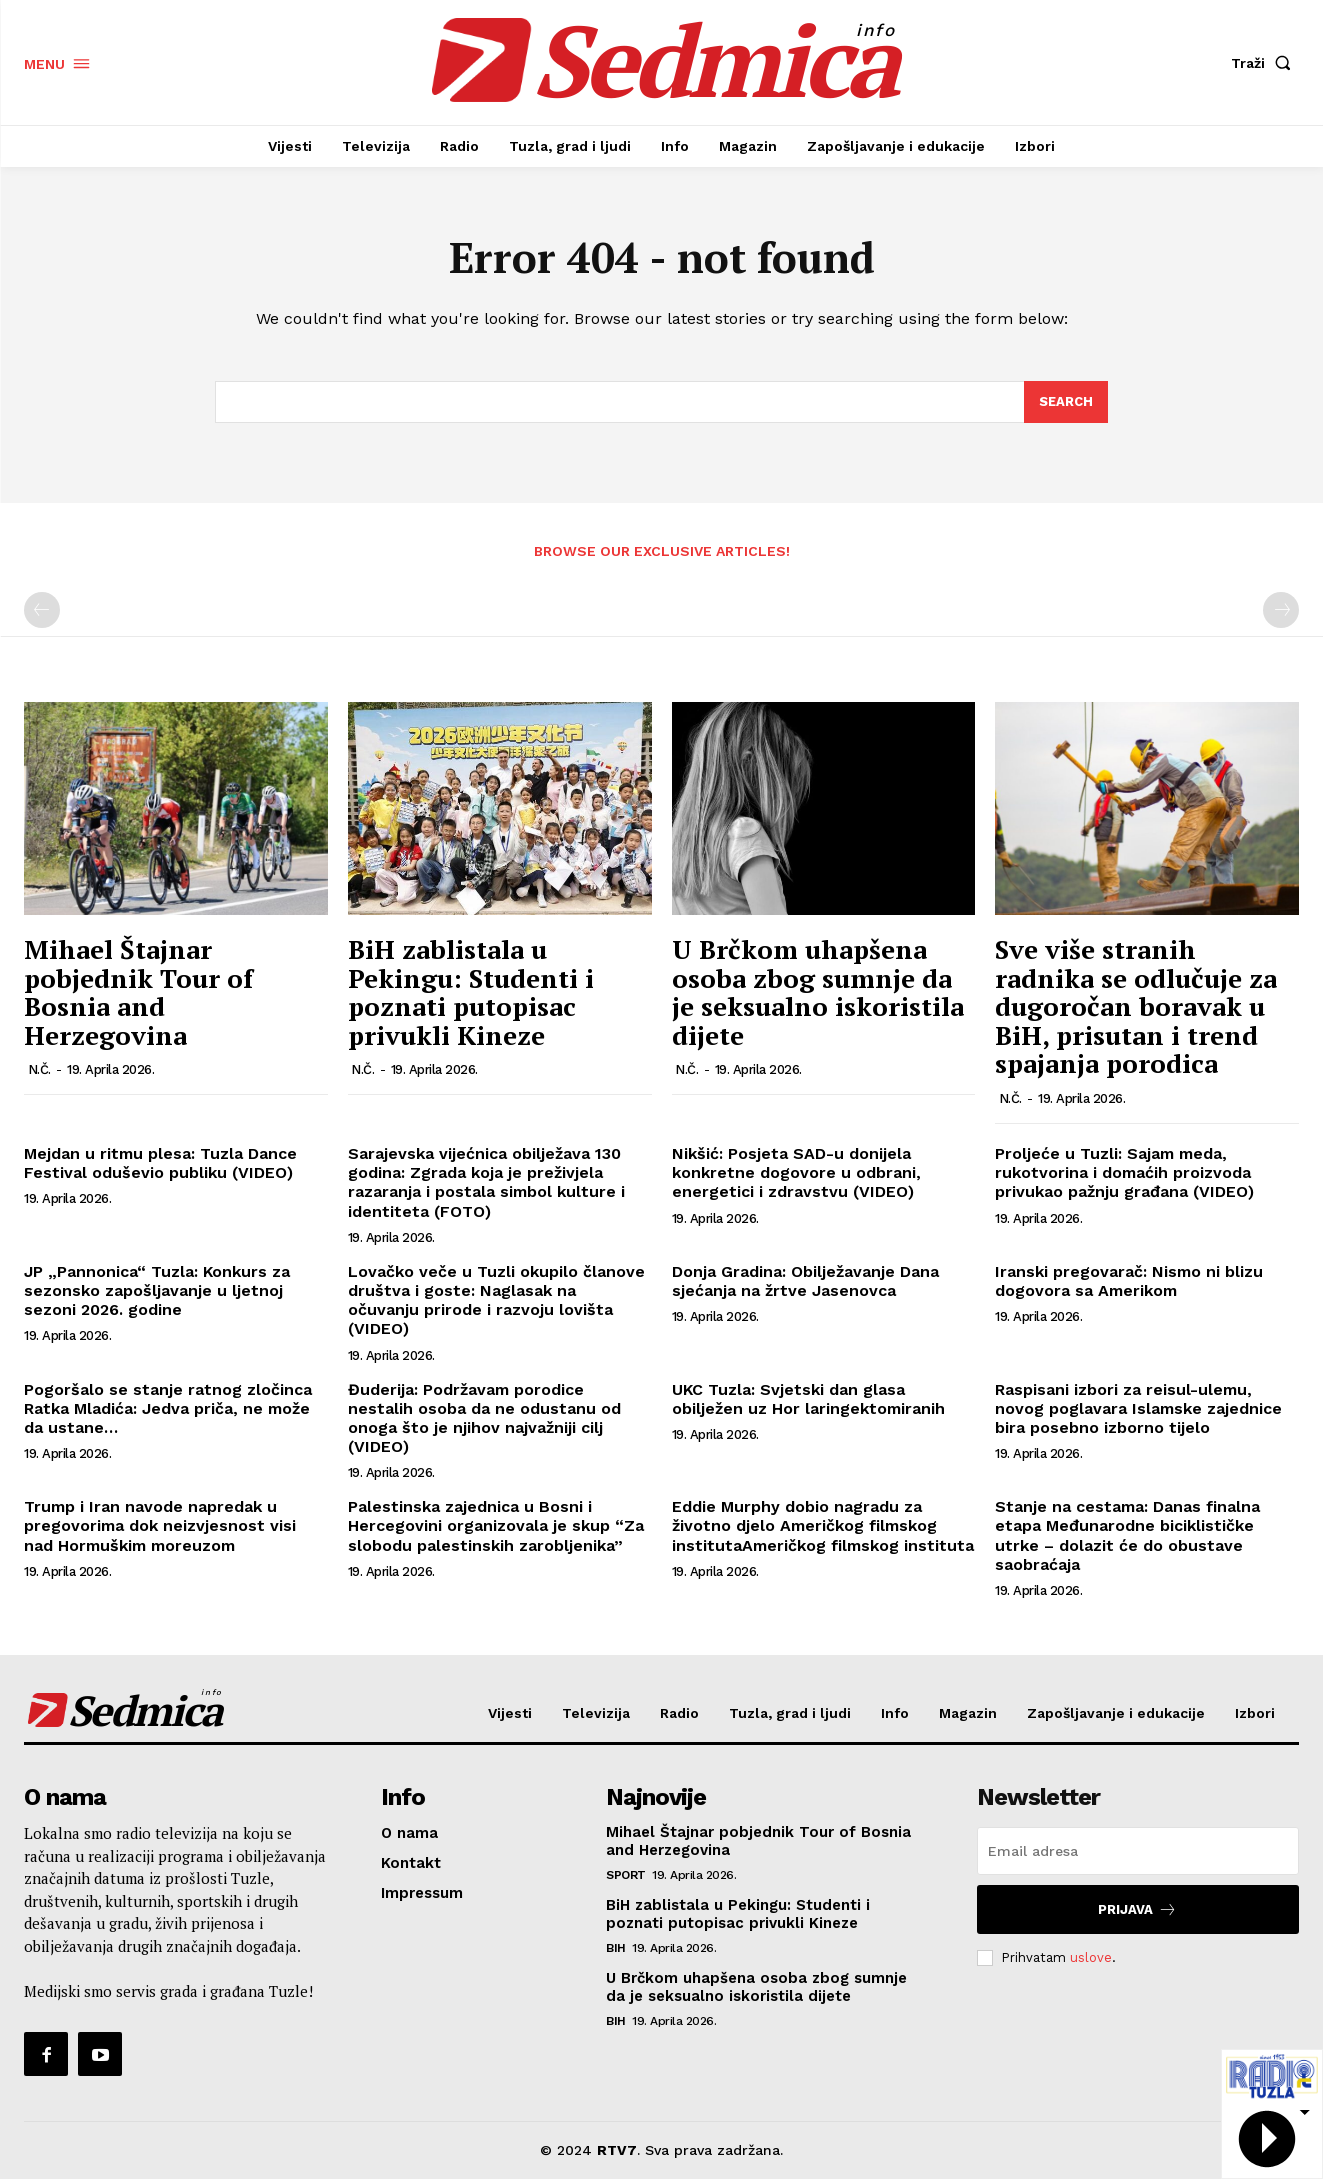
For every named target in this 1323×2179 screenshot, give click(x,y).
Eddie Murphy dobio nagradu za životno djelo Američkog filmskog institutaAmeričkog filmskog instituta (823, 1525)
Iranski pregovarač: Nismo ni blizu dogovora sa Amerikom (1129, 1281)
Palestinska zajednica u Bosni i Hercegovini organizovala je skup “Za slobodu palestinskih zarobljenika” (496, 1525)
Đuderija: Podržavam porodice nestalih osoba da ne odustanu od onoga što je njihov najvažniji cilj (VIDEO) (484, 1418)
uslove (1091, 1957)
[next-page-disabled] (1281, 611)
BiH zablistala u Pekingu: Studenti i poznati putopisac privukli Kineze (471, 992)
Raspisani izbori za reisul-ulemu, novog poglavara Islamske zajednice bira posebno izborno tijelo (1138, 1408)
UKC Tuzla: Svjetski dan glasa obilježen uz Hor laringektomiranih (808, 1399)
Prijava (1137, 1909)
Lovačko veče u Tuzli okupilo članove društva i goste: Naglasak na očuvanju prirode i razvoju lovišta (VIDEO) (496, 1300)
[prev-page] (42, 611)
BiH (616, 1948)
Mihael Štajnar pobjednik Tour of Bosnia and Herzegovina (138, 992)
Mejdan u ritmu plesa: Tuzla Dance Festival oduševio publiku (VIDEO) (160, 1163)
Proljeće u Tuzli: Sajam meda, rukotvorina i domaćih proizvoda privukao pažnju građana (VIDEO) (1124, 1172)
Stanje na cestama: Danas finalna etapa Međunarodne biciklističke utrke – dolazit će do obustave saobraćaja (1127, 1535)
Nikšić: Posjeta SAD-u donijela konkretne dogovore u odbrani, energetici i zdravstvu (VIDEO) (796, 1172)
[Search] (1066, 402)
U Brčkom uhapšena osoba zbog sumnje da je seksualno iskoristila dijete (818, 992)
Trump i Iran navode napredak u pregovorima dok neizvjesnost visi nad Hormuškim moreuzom (160, 1525)
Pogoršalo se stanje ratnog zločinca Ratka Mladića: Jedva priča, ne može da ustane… (168, 1408)
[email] (1138, 1851)
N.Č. (39, 1070)
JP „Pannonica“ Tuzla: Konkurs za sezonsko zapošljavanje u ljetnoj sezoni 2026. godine (157, 1290)
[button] (1265, 63)
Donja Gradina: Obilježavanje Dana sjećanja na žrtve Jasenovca (805, 1281)
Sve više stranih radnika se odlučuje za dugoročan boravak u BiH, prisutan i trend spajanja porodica (1136, 1006)
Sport (626, 1875)
